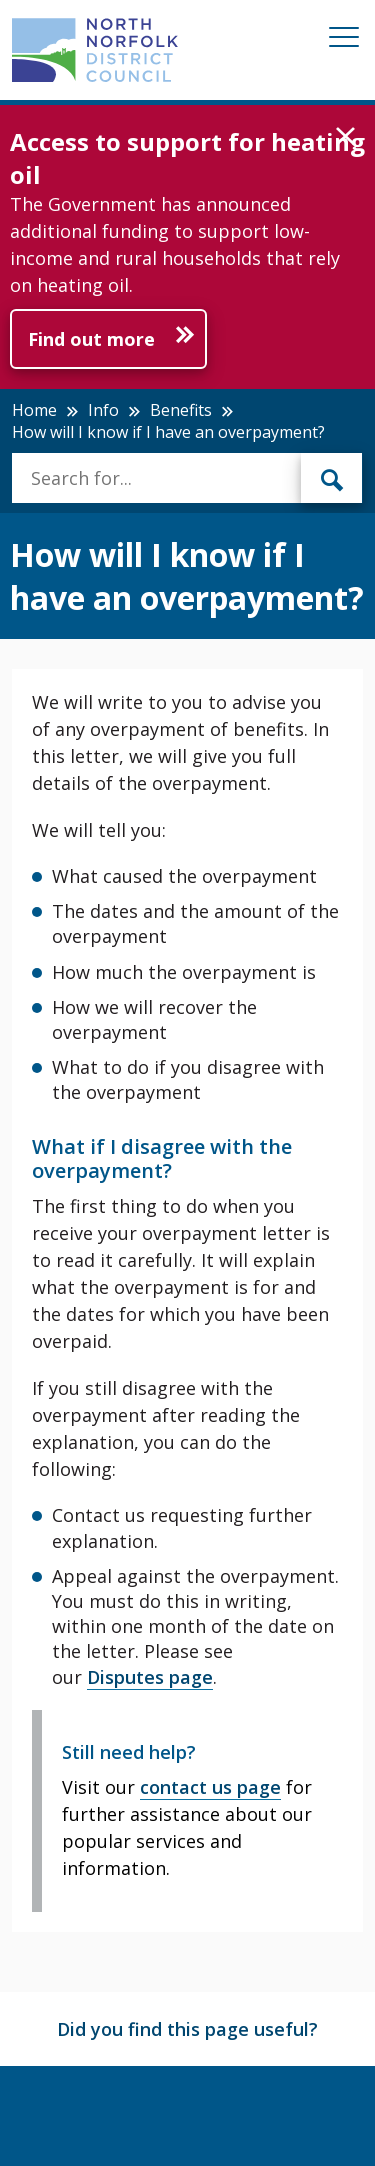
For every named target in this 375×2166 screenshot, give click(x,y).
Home (34, 410)
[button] (345, 137)
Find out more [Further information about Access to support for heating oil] (91, 339)
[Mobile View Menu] (344, 40)
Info (103, 410)
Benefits (181, 410)
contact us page (210, 1787)
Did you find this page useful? (187, 2029)
